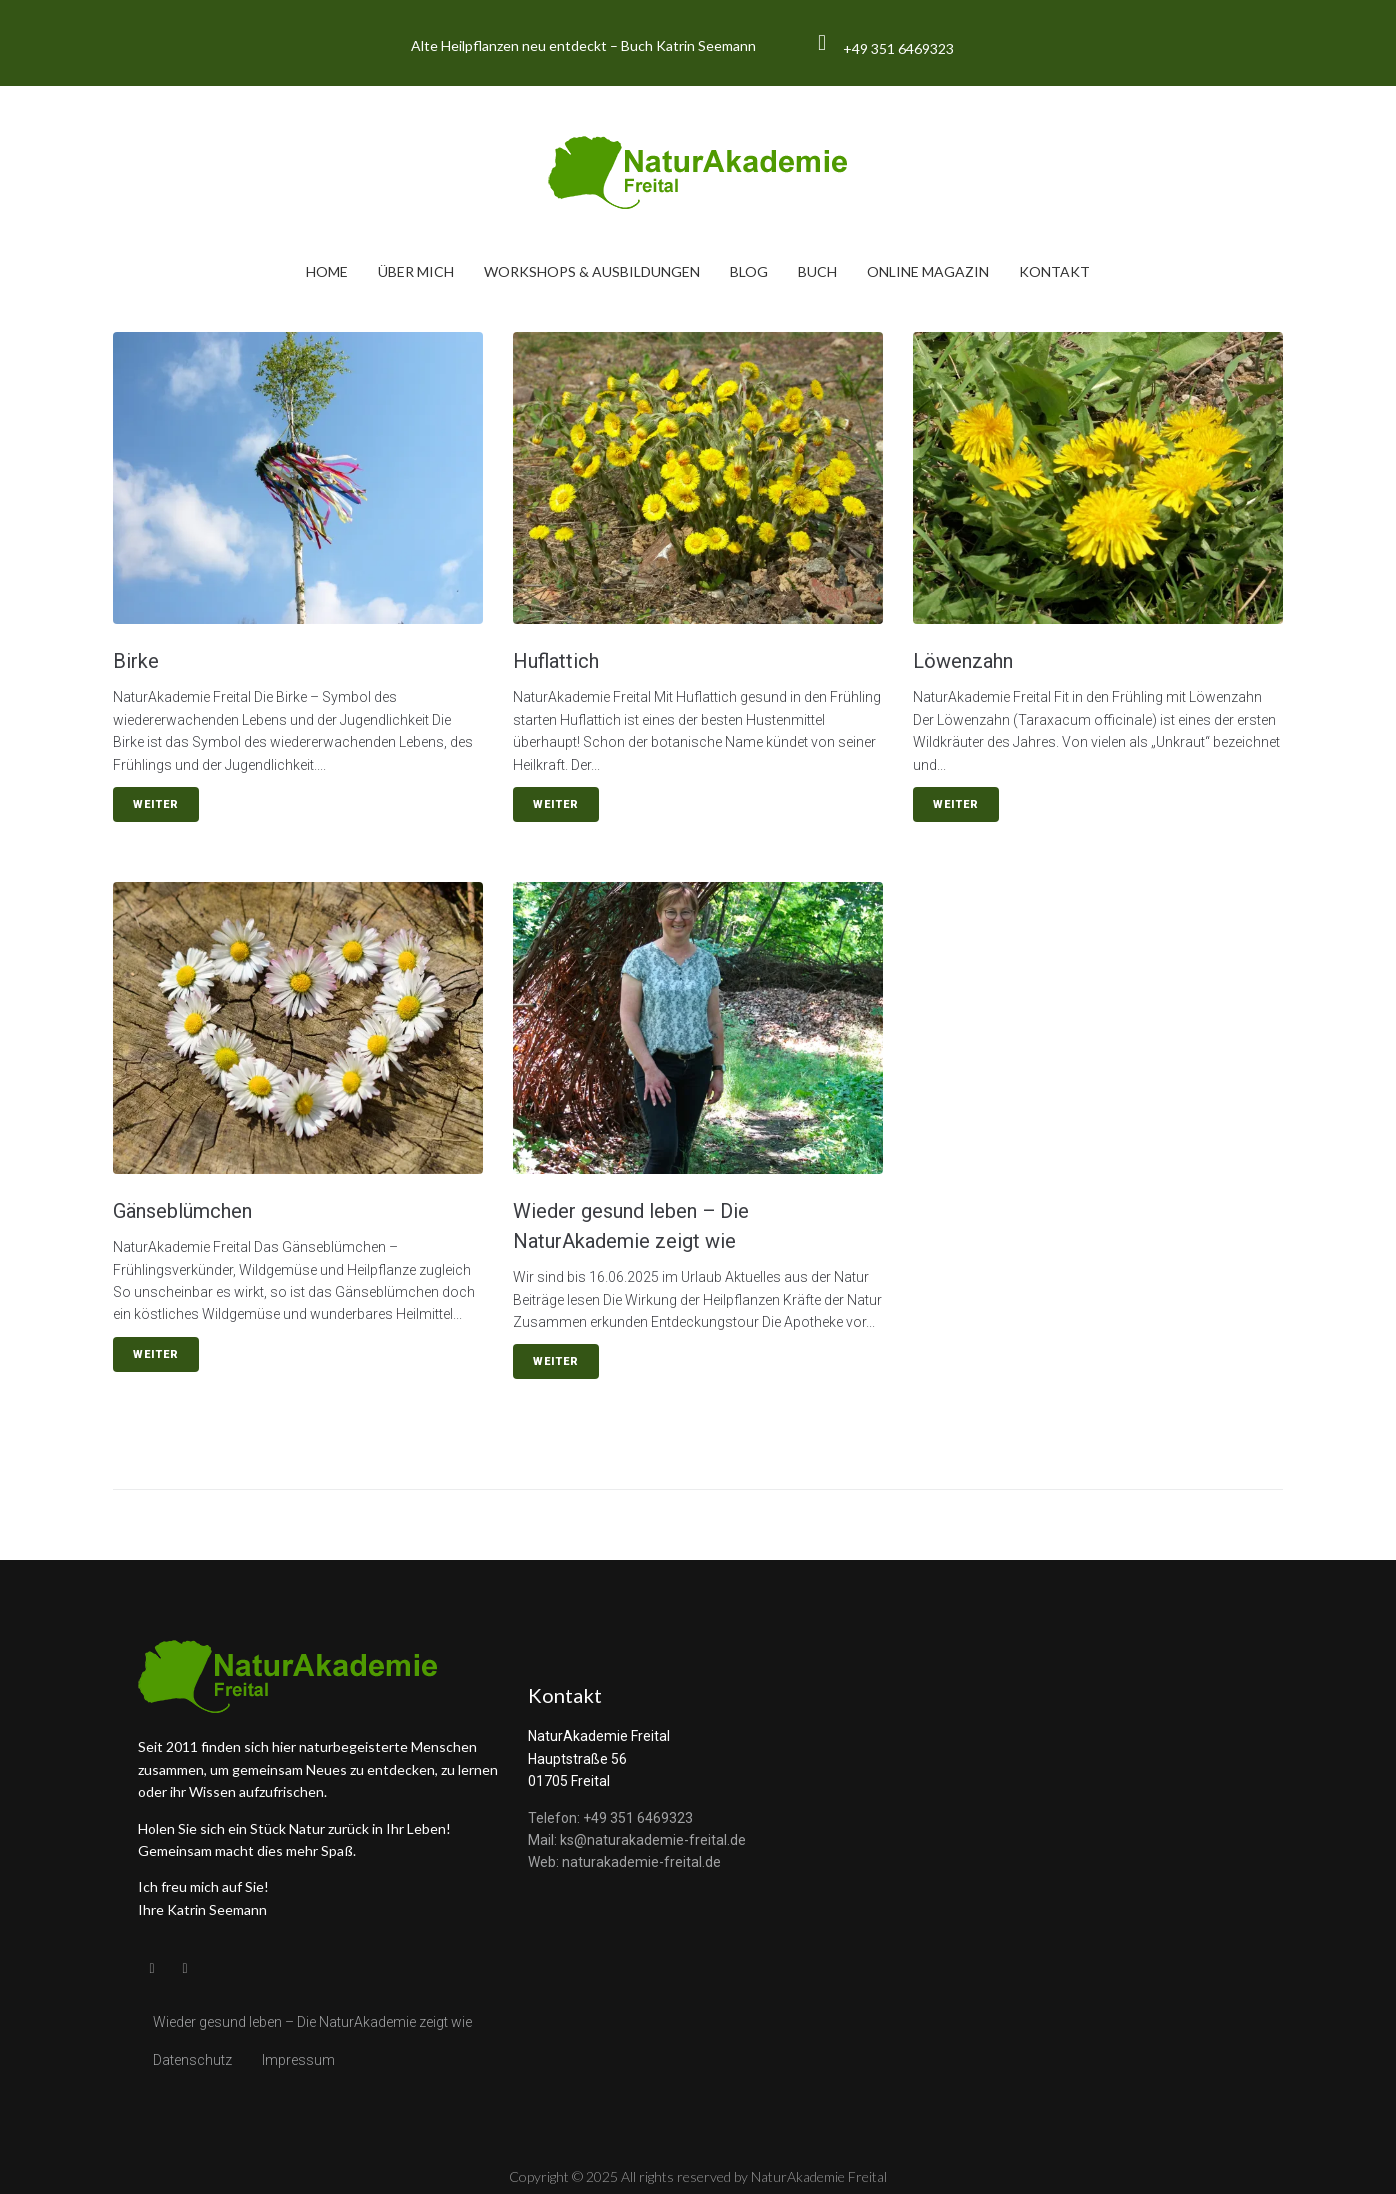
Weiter (156, 804)
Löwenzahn (963, 661)
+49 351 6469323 (898, 48)
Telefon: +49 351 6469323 (610, 1818)
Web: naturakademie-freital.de (624, 1862)
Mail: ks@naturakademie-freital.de (637, 1840)
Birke (136, 661)
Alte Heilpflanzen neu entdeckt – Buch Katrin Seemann (583, 45)
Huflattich (556, 661)
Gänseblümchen (182, 1211)
